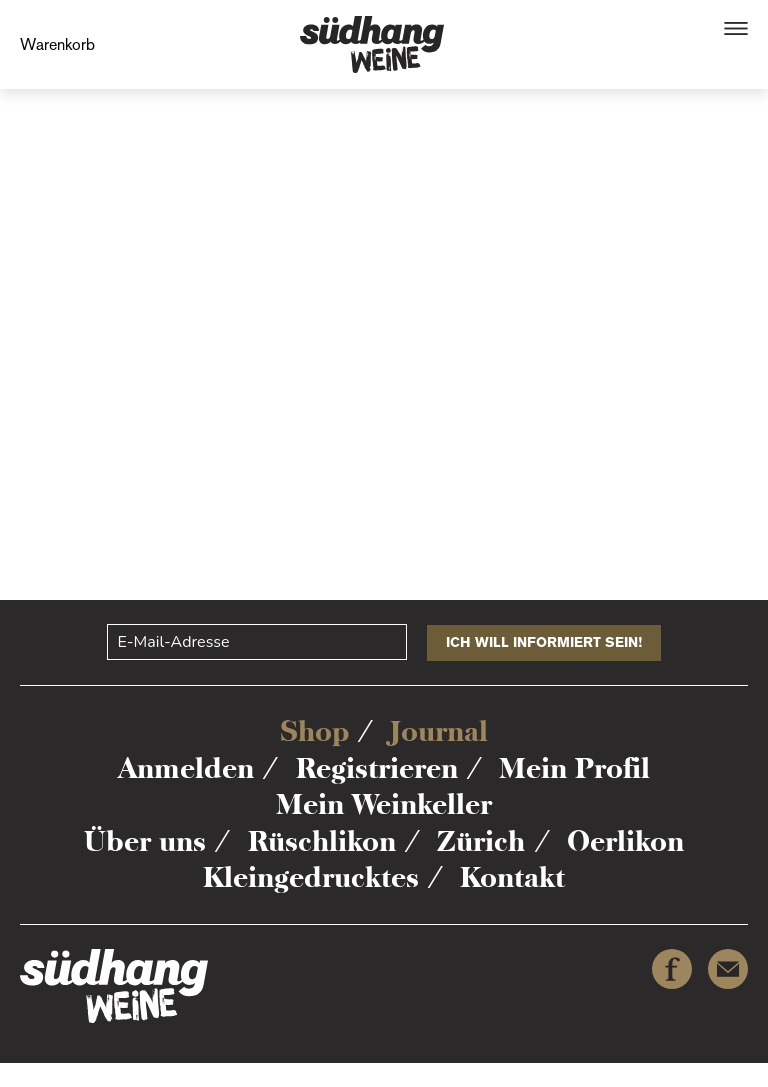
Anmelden (186, 768)
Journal (439, 731)
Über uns (145, 841)
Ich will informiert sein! (544, 642)
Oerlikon (625, 841)
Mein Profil (574, 768)
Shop (314, 731)
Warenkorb (57, 44)
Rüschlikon (322, 841)
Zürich (481, 841)
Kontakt (512, 877)
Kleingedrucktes (311, 877)
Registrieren (377, 768)
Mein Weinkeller (384, 804)
